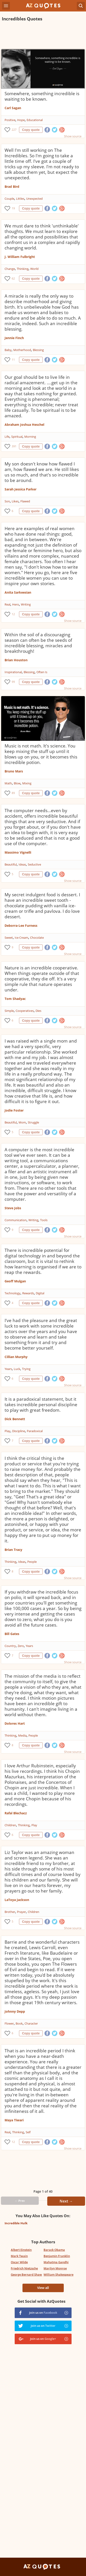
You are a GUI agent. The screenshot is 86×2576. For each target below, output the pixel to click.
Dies (38, 1011)
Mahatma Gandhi (56, 2262)
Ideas (22, 864)
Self (28, 2132)
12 (13, 614)
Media (22, 1735)
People (32, 1562)
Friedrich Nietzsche (24, 2268)
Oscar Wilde (19, 2262)
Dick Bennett (15, 1419)
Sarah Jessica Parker (20, 489)
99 (13, 682)
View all (43, 2288)
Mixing (26, 783)
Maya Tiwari (14, 2120)
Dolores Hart (15, 1723)
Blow (17, 783)
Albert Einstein (21, 2250)
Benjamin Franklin (57, 2256)
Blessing (38, 350)
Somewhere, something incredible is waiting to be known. (42, 96)
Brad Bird (12, 186)
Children (10, 1825)
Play (7, 1431)
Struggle (33, 1122)
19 (13, 208)
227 (14, 130)
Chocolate (37, 937)
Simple (9, 1011)
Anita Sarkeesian (18, 592)
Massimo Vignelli (18, 852)
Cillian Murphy (16, 1357)
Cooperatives (25, 1011)
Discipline (18, 1431)
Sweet (9, 937)
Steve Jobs (13, 1208)
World (34, 269)
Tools (43, 1220)
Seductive (34, 864)
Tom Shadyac (15, 998)
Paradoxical (35, 1431)
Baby (8, 350)
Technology (12, 1293)
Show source (72, 136)
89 (13, 793)
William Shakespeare (58, 2274)
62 (13, 278)
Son (7, 501)
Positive (10, 120)
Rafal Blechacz (16, 1813)
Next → (66, 2201)
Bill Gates (12, 1634)
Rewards (28, 1293)
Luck (17, 1369)
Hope (21, 120)
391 (14, 446)
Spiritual (16, 436)
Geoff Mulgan (15, 1281)
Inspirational (13, 672)
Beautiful (11, 864)
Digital (40, 1293)
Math (8, 783)
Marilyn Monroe (55, 2268)
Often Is (41, 672)
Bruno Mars (14, 771)
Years (8, 1369)
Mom (22, 1122)
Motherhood (22, 350)
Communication (16, 1220)
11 (13, 360)
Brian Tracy (13, 1549)
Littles (20, 198)
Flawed (25, 501)
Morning (30, 436)
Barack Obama (54, 2250)
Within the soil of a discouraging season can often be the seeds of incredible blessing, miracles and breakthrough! (38, 643)
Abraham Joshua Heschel (24, 424)
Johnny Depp (15, 2011)
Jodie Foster (14, 1110)
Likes (15, 501)
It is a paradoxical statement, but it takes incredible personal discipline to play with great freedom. (41, 1404)
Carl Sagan (13, 108)
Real (7, 604)
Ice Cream (21, 937)
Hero (15, 604)
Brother (10, 1912)
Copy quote (31, 130)
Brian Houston (16, 660)
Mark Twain (19, 2256)
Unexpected (34, 198)
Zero (21, 1646)
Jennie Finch (14, 338)
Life (7, 436)
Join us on (43, 2312)
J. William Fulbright (20, 257)
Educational (35, 120)
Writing (26, 604)
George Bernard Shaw (26, 2274)
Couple (9, 198)
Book (19, 2023)
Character (31, 2023)
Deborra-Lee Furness (21, 925)
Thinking (22, 269)
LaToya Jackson (17, 1900)
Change (10, 269)
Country (10, 1646)
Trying (26, 1369)
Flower (9, 2023)
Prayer (21, 1912)
